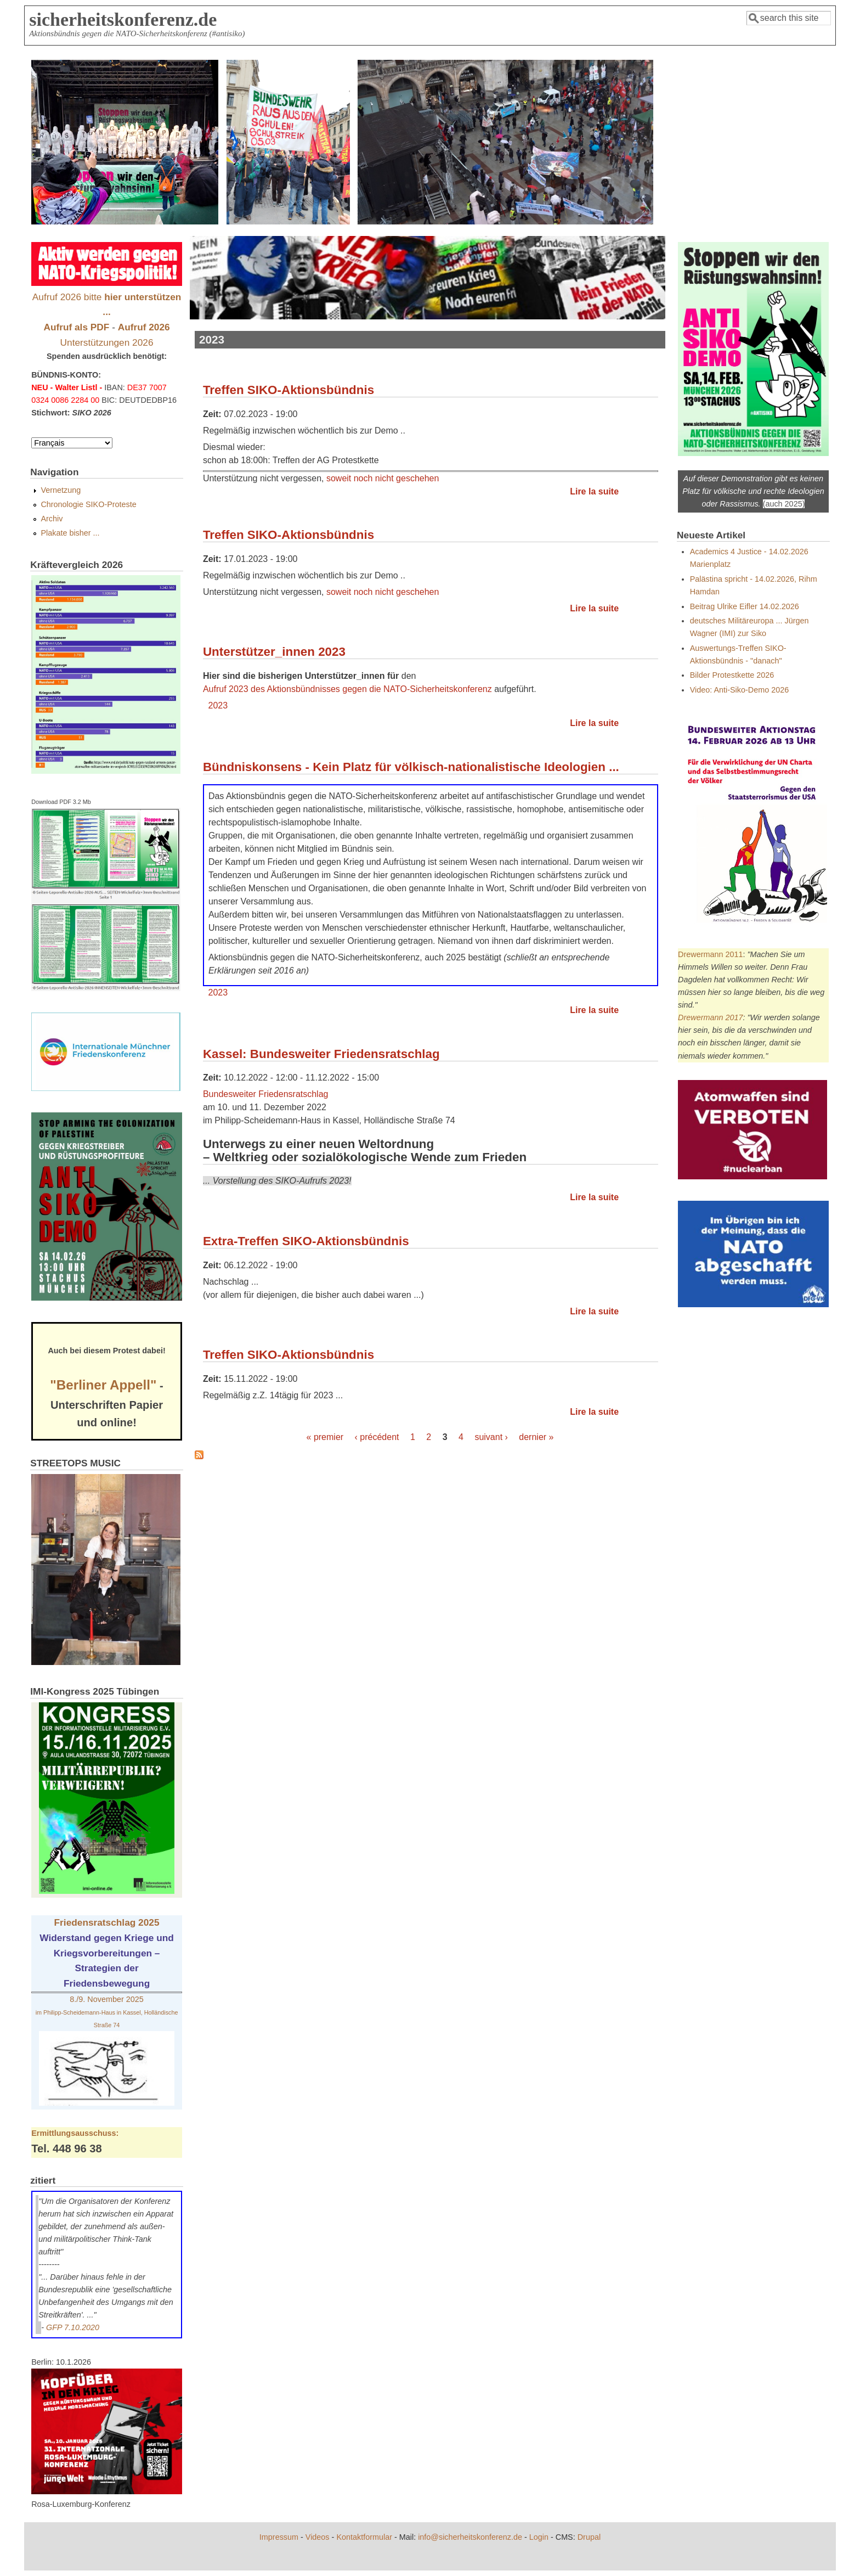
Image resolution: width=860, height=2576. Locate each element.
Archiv (52, 518)
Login (538, 2537)
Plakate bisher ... (70, 532)
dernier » (536, 1437)
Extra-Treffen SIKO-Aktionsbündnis (306, 1241)
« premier (325, 1437)
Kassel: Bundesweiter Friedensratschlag (321, 1054)
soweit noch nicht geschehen (382, 478)
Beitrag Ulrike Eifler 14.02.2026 (744, 606)
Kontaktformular (364, 2537)
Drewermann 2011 (710, 954)
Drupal (589, 2537)
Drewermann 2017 (710, 1017)
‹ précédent (377, 1437)
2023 (218, 705)
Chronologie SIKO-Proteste (88, 504)
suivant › (490, 1437)
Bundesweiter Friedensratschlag (266, 1094)
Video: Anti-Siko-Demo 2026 (739, 689)
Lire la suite (594, 491)
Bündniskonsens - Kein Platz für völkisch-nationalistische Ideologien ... (411, 767)
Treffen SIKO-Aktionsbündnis (288, 390)
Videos (317, 2537)
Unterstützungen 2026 (107, 342)
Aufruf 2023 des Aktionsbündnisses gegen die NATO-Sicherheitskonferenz (347, 689)
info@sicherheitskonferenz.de (470, 2537)
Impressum (278, 2537)
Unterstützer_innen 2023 (274, 652)
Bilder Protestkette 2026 (732, 675)
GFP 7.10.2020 (72, 2327)
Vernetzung (61, 490)
